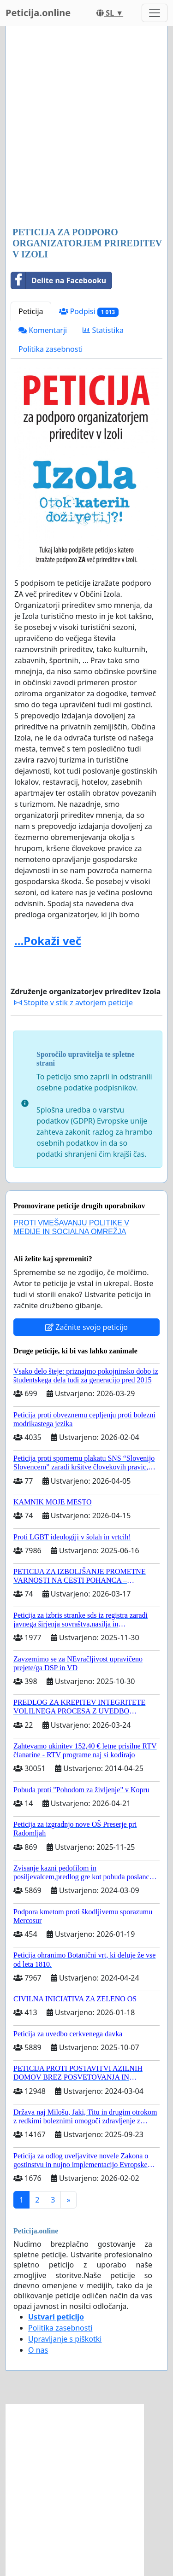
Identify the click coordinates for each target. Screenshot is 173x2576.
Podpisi (89, 311)
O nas (38, 2350)
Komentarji (42, 330)
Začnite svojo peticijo (86, 1327)
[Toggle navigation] (154, 13)
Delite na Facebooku (58, 280)
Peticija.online (38, 12)
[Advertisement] (86, 127)
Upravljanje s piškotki (65, 2339)
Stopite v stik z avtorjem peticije (73, 1002)
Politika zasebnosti (50, 349)
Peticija (30, 311)
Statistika (103, 330)
